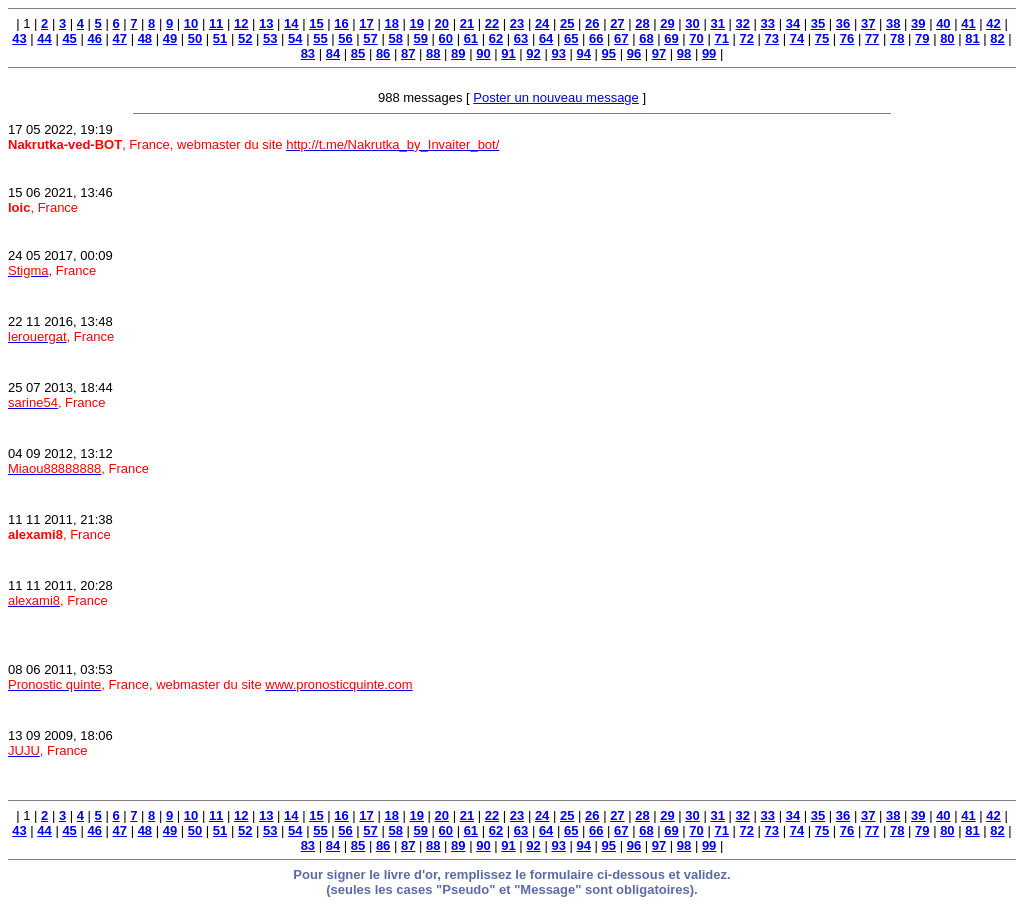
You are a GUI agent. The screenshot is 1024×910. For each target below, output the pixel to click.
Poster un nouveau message (556, 97)
